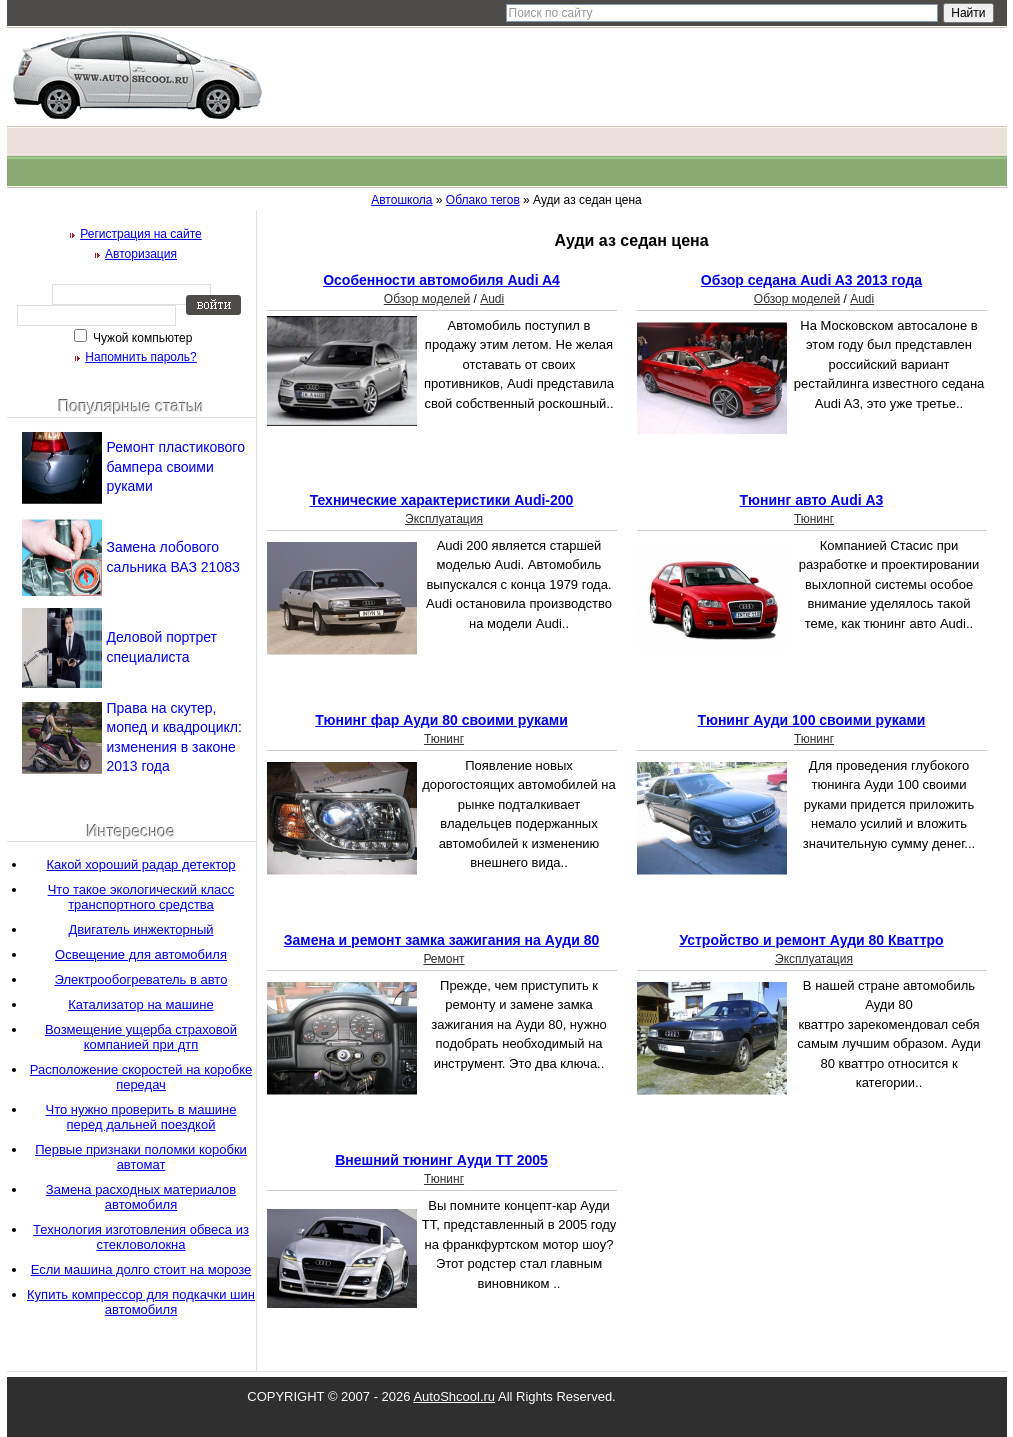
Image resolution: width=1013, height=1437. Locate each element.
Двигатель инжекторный (140, 929)
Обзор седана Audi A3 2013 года (811, 280)
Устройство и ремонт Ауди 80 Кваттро (811, 940)
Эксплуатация (444, 519)
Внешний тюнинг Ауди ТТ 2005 (441, 1160)
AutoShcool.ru (454, 1396)
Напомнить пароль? (140, 357)
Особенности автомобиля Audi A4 (441, 280)
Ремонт (443, 959)
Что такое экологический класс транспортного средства (141, 897)
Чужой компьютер (141, 338)
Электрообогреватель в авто (141, 979)
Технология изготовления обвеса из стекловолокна (141, 1237)
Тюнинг (814, 519)
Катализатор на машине (140, 1004)
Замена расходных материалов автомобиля (141, 1197)
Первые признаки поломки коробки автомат (141, 1157)
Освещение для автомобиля (141, 954)
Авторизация (141, 254)
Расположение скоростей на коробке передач (141, 1077)
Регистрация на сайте (141, 234)
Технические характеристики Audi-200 (442, 500)
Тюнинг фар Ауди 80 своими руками (441, 720)
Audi (492, 299)
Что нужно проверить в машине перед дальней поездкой (141, 1117)
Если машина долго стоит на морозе (141, 1269)
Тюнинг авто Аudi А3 (812, 500)
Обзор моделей (427, 299)
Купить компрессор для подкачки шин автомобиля (141, 1302)
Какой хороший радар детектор (141, 864)
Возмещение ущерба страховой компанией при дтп (141, 1037)
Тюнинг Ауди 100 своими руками (812, 720)
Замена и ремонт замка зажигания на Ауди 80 (441, 940)
